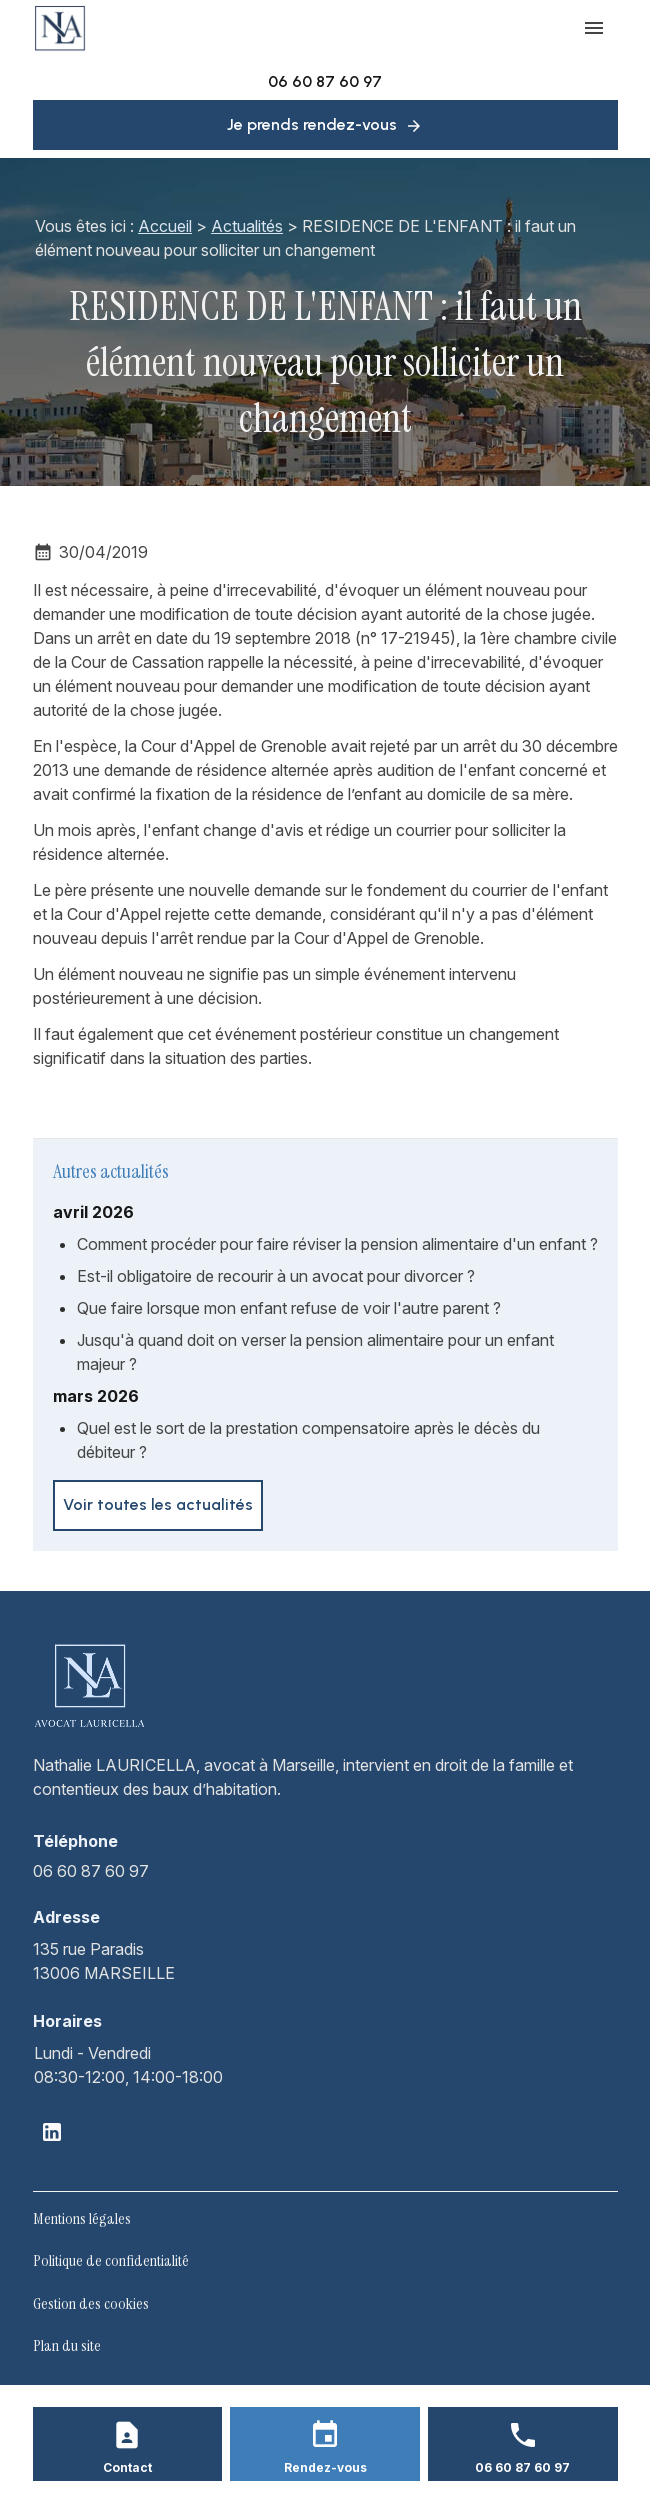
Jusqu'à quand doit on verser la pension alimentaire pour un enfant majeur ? (315, 1352)
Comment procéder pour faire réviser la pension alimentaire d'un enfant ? (337, 1244)
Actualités (247, 226)
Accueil (165, 226)
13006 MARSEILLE (104, 1960)
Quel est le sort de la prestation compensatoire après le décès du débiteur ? (308, 1440)
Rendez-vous (325, 2467)
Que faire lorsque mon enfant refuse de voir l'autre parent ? (289, 1308)
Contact (127, 2467)
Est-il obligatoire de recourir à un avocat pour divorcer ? (276, 1276)
